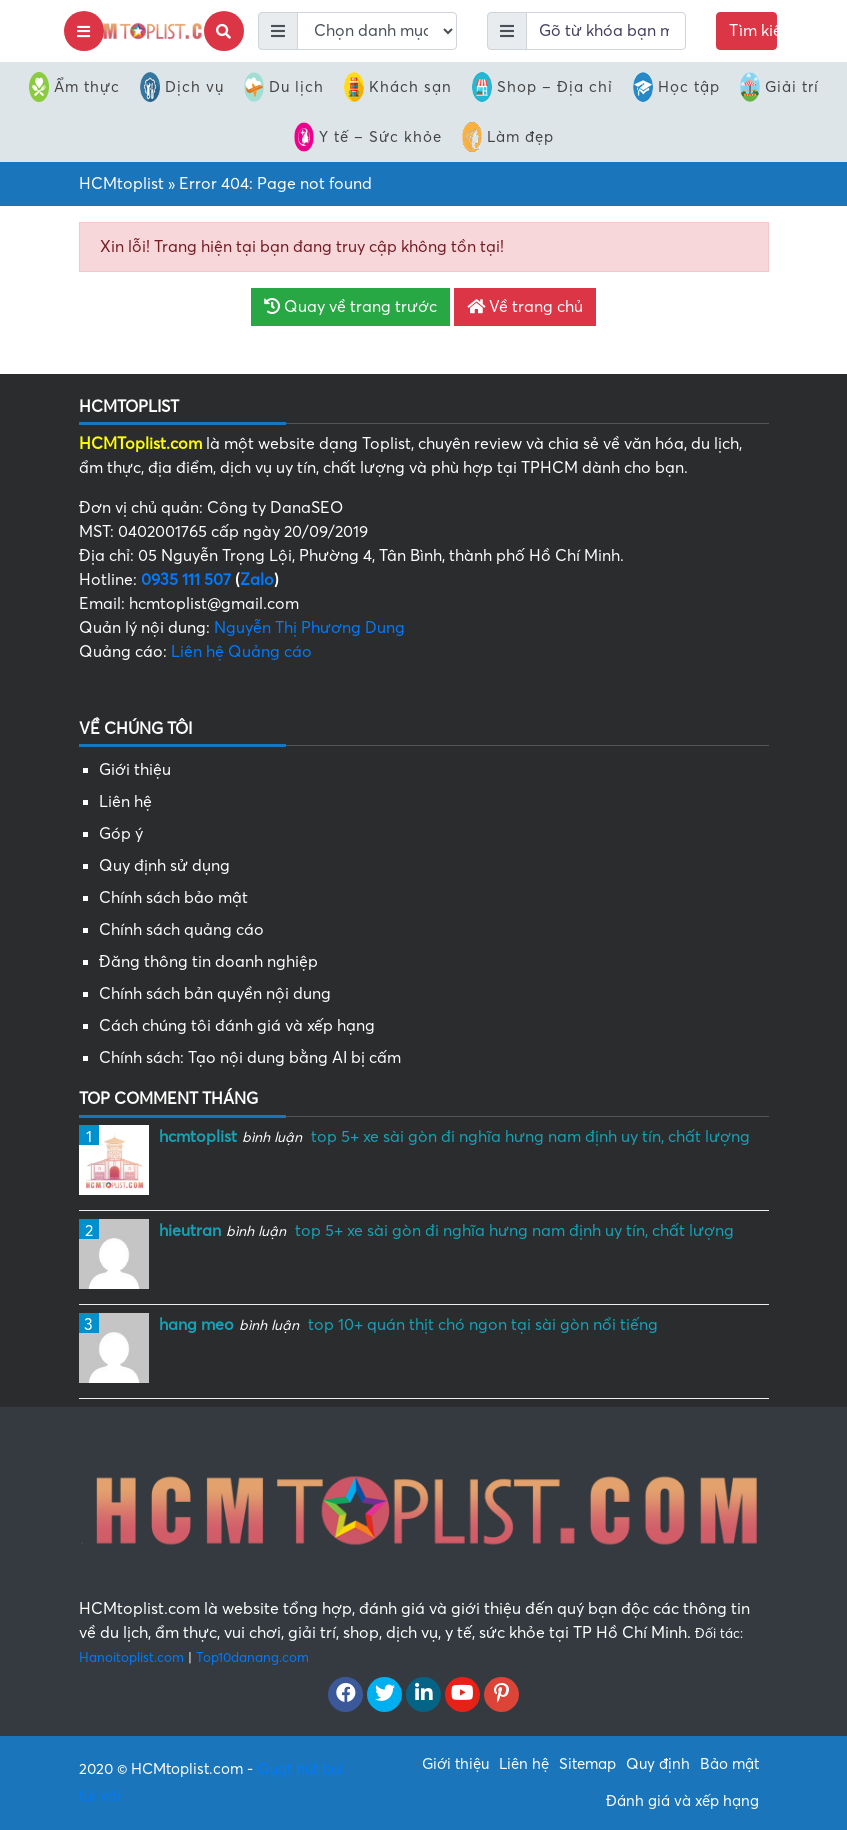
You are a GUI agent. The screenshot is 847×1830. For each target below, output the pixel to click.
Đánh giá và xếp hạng (682, 1801)
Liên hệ (125, 802)
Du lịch (284, 87)
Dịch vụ (182, 87)
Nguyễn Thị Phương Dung (309, 628)
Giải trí (779, 87)
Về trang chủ (525, 307)
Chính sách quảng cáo (181, 930)
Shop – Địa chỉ (542, 87)
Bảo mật (729, 1764)
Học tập (676, 87)
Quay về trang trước (350, 307)
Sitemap (587, 1764)
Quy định (658, 1764)
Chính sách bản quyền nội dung (215, 994)
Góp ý (121, 834)
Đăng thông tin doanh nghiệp (208, 962)
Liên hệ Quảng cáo (241, 652)
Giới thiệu (135, 770)
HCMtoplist (121, 184)
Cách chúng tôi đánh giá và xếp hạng (237, 1026)
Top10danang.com (252, 1657)
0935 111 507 (186, 580)
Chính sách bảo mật (173, 898)
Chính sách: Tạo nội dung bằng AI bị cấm (250, 1058)
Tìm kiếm (753, 31)
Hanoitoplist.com (131, 1657)
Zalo (257, 580)
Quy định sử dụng (164, 866)
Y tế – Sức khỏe (368, 137)
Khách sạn (398, 87)
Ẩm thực (74, 87)
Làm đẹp (508, 137)
